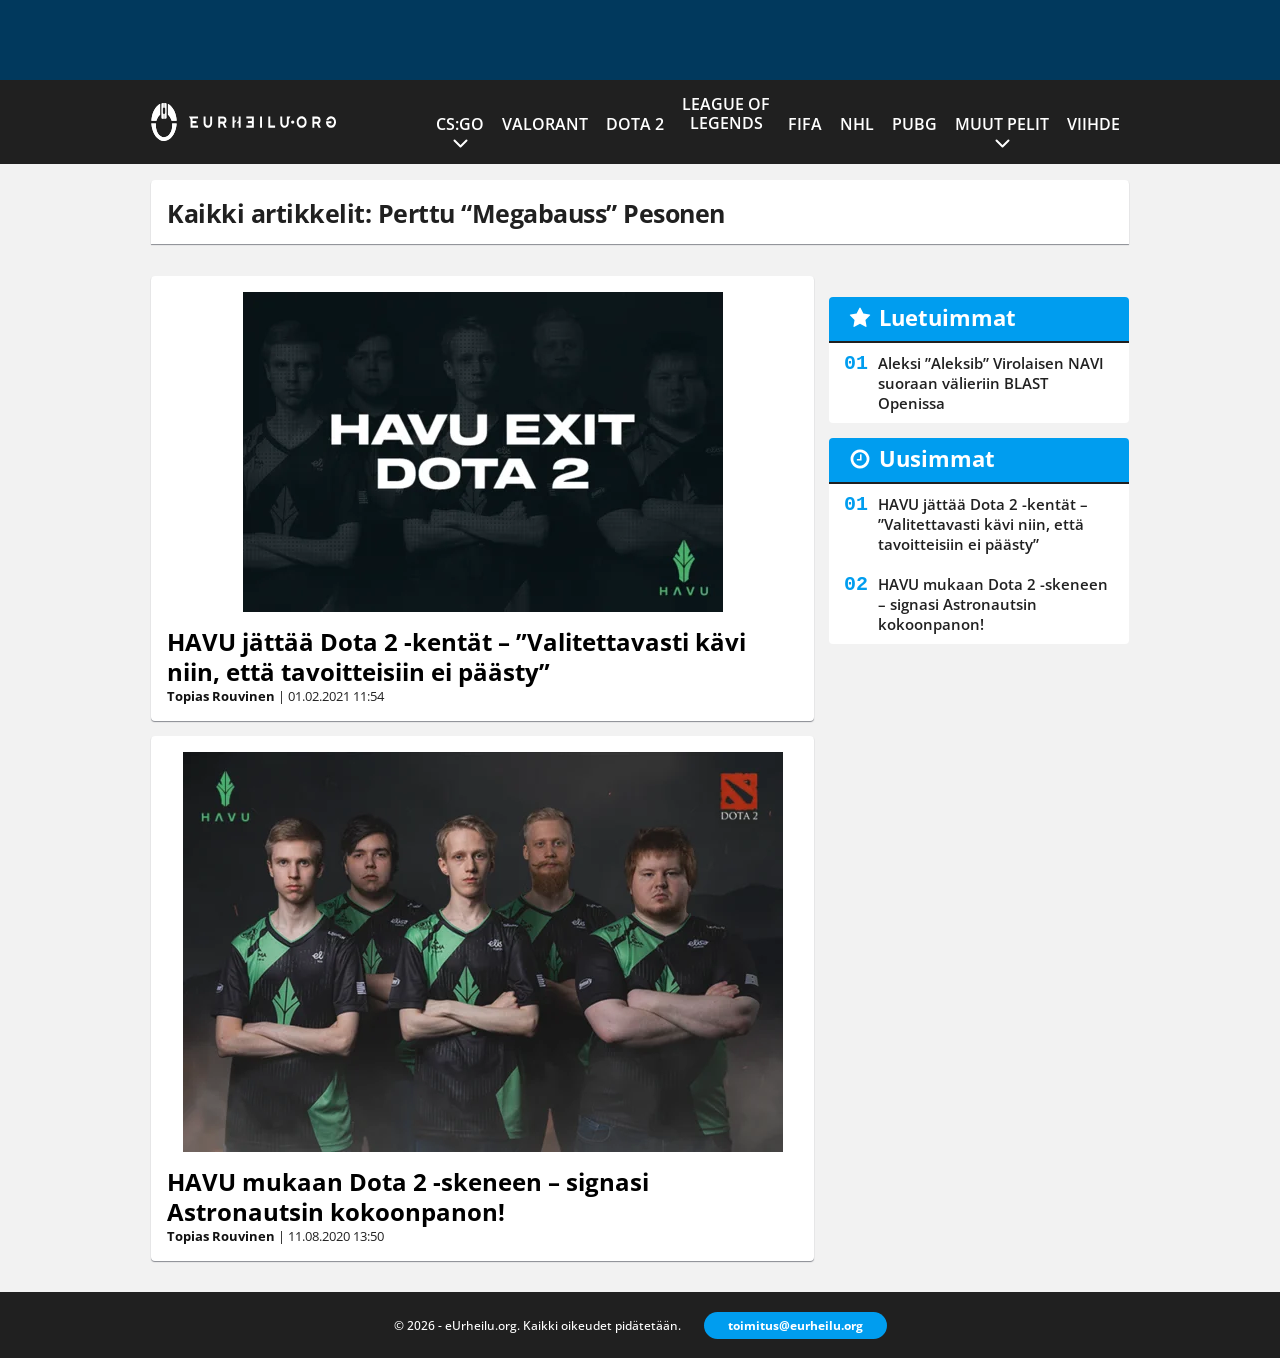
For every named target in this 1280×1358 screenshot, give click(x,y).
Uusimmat (937, 458)
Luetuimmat (947, 317)
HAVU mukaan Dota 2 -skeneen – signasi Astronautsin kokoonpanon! (408, 1196)
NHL (857, 124)
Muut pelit (1002, 124)
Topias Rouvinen (221, 696)
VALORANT (545, 124)
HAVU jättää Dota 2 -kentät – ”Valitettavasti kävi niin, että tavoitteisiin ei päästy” (456, 656)
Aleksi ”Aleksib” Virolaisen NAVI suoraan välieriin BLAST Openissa (991, 383)
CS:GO (460, 124)
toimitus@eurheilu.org (795, 1325)
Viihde (1093, 124)
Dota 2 (635, 124)
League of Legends (726, 113)
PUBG (914, 124)
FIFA (805, 124)
